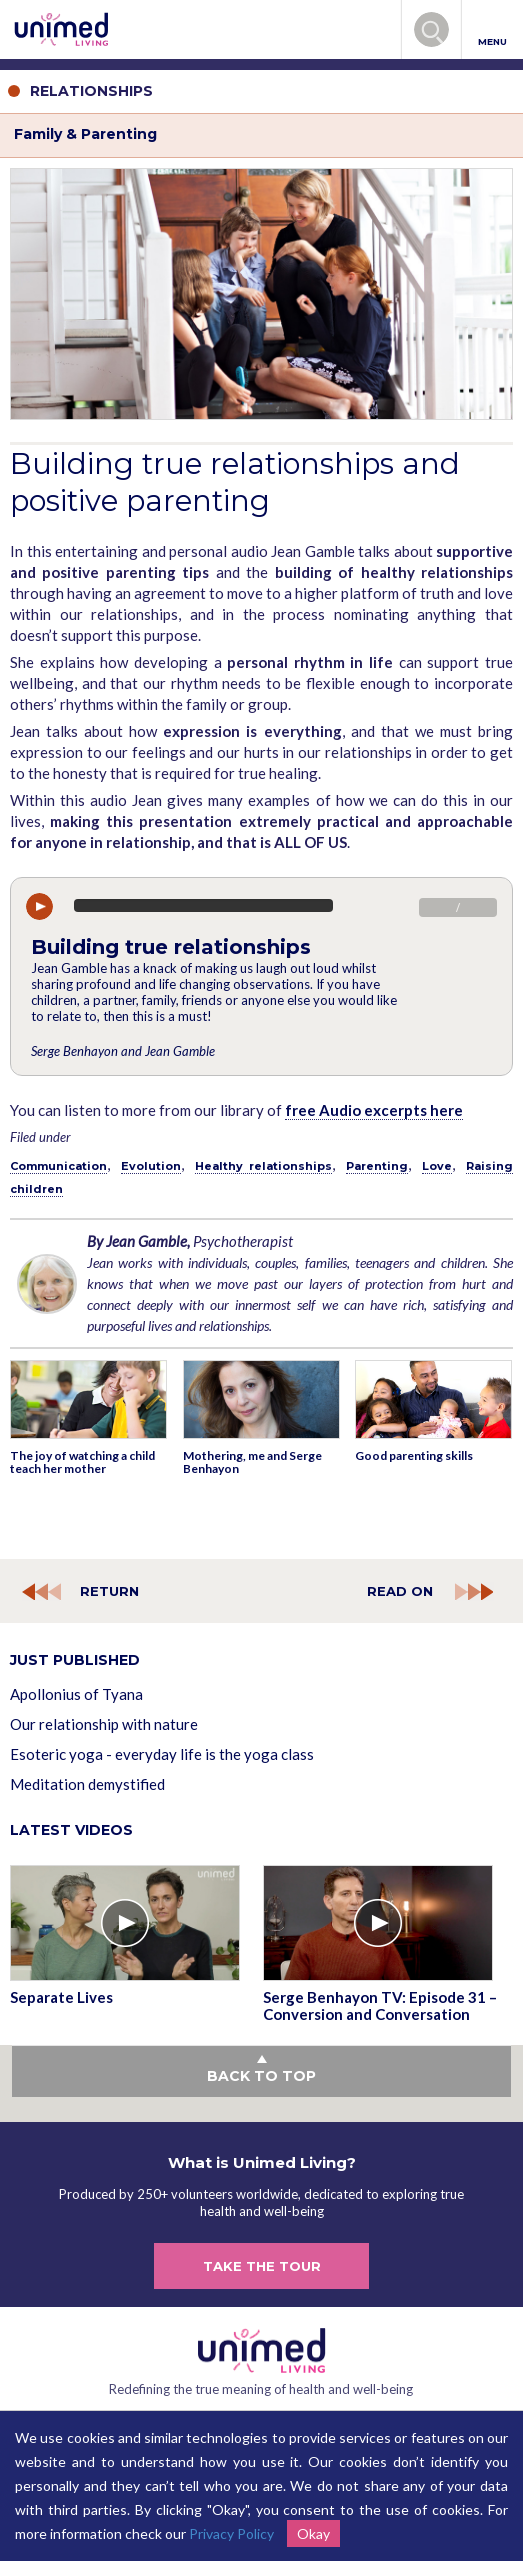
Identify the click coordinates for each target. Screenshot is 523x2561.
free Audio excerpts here (374, 1110)
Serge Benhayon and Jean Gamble (123, 1051)
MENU (492, 30)
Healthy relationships (263, 1166)
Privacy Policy (231, 2533)
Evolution (151, 1166)
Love (437, 1166)
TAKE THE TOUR (262, 2266)
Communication (58, 1166)
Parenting (377, 1166)
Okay (313, 2533)
